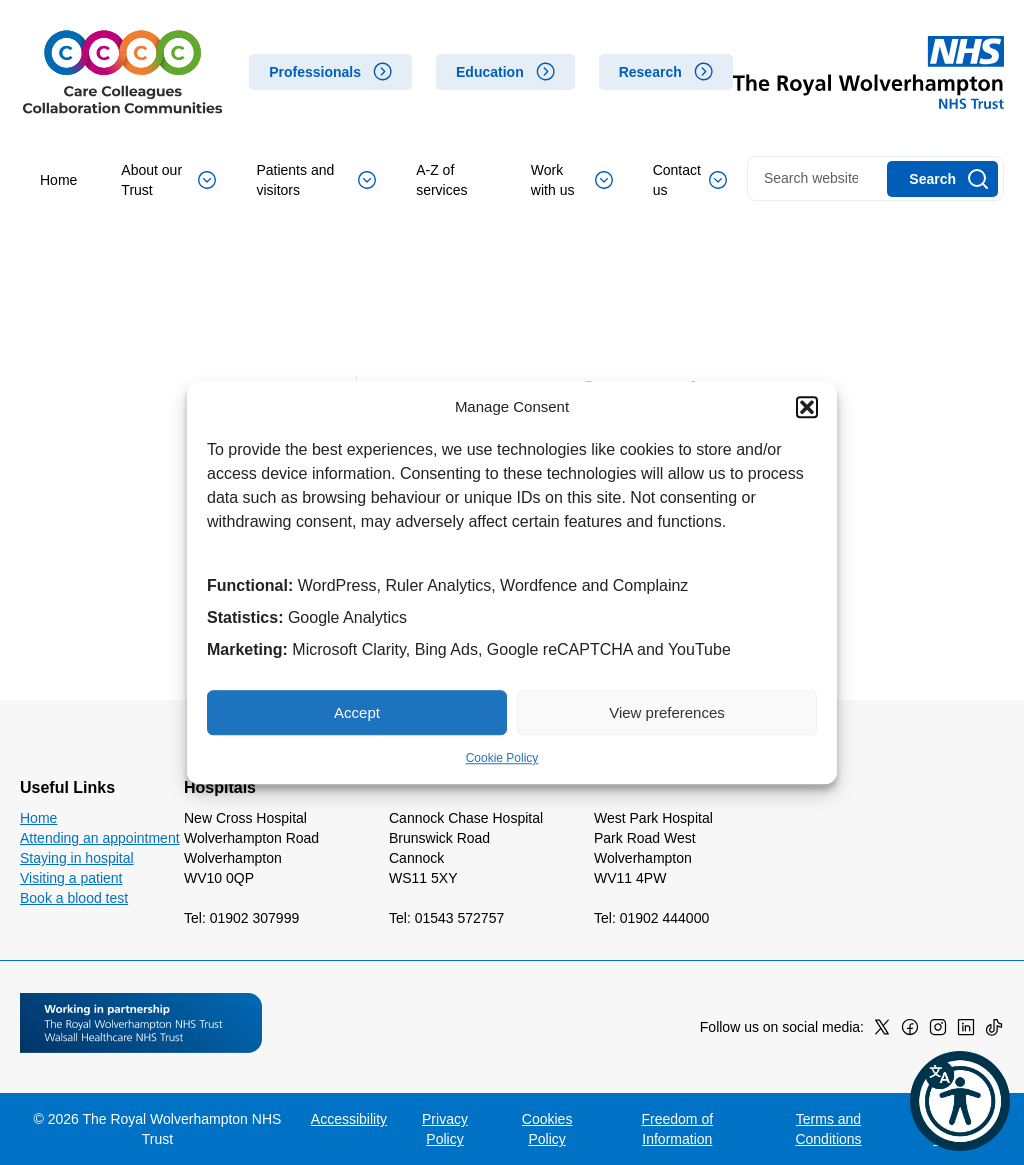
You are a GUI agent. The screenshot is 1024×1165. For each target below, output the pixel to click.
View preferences (667, 712)
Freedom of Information (678, 1129)
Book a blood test (74, 898)
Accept (357, 712)
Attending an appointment (100, 838)
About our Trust (168, 180)
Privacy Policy (445, 1129)
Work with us (572, 180)
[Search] (942, 179)
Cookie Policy (502, 758)
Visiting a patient (71, 878)
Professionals (315, 72)
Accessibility (349, 1119)
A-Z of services (441, 180)
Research (650, 72)
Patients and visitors (316, 180)
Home (58, 180)
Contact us (690, 180)
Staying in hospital (77, 858)
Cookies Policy (547, 1129)
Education (490, 72)
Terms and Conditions (828, 1129)
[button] (807, 407)
